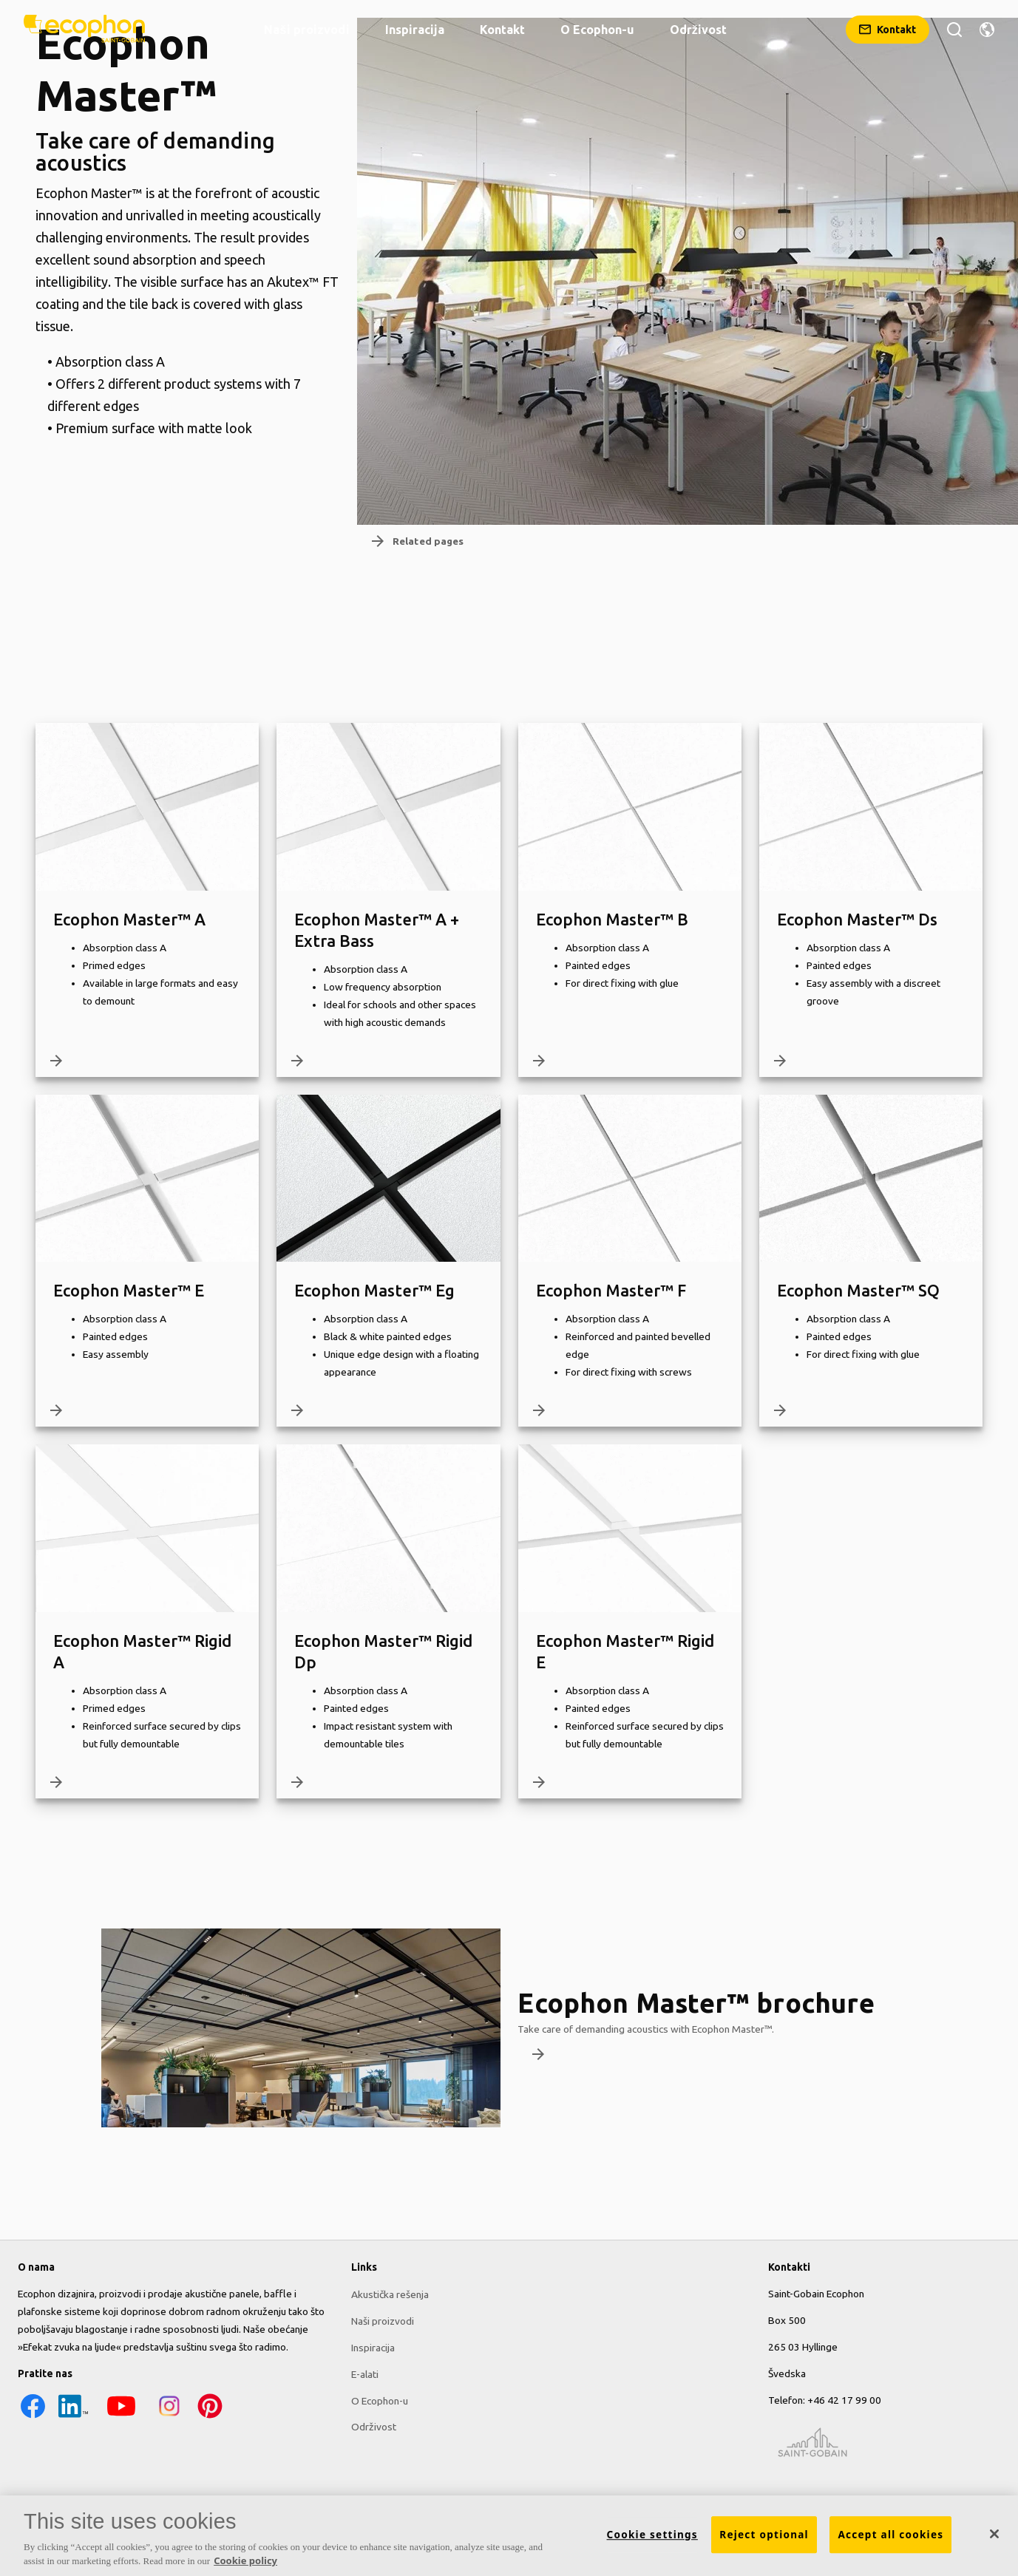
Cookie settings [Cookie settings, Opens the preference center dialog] (652, 2534)
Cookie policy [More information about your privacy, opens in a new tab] (245, 2560)
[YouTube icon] (121, 2417)
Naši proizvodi (382, 2320)
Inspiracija (373, 2347)
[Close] (994, 2534)
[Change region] (987, 29)
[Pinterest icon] (210, 2417)
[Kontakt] (887, 30)
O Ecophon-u (379, 2400)
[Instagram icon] (169, 2417)
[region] (509, 2535)
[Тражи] (954, 29)
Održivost (373, 2427)
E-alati (365, 2373)
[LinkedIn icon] (73, 2417)
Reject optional (764, 2534)
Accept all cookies (890, 2534)
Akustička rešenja (390, 2294)
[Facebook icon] (32, 2417)
